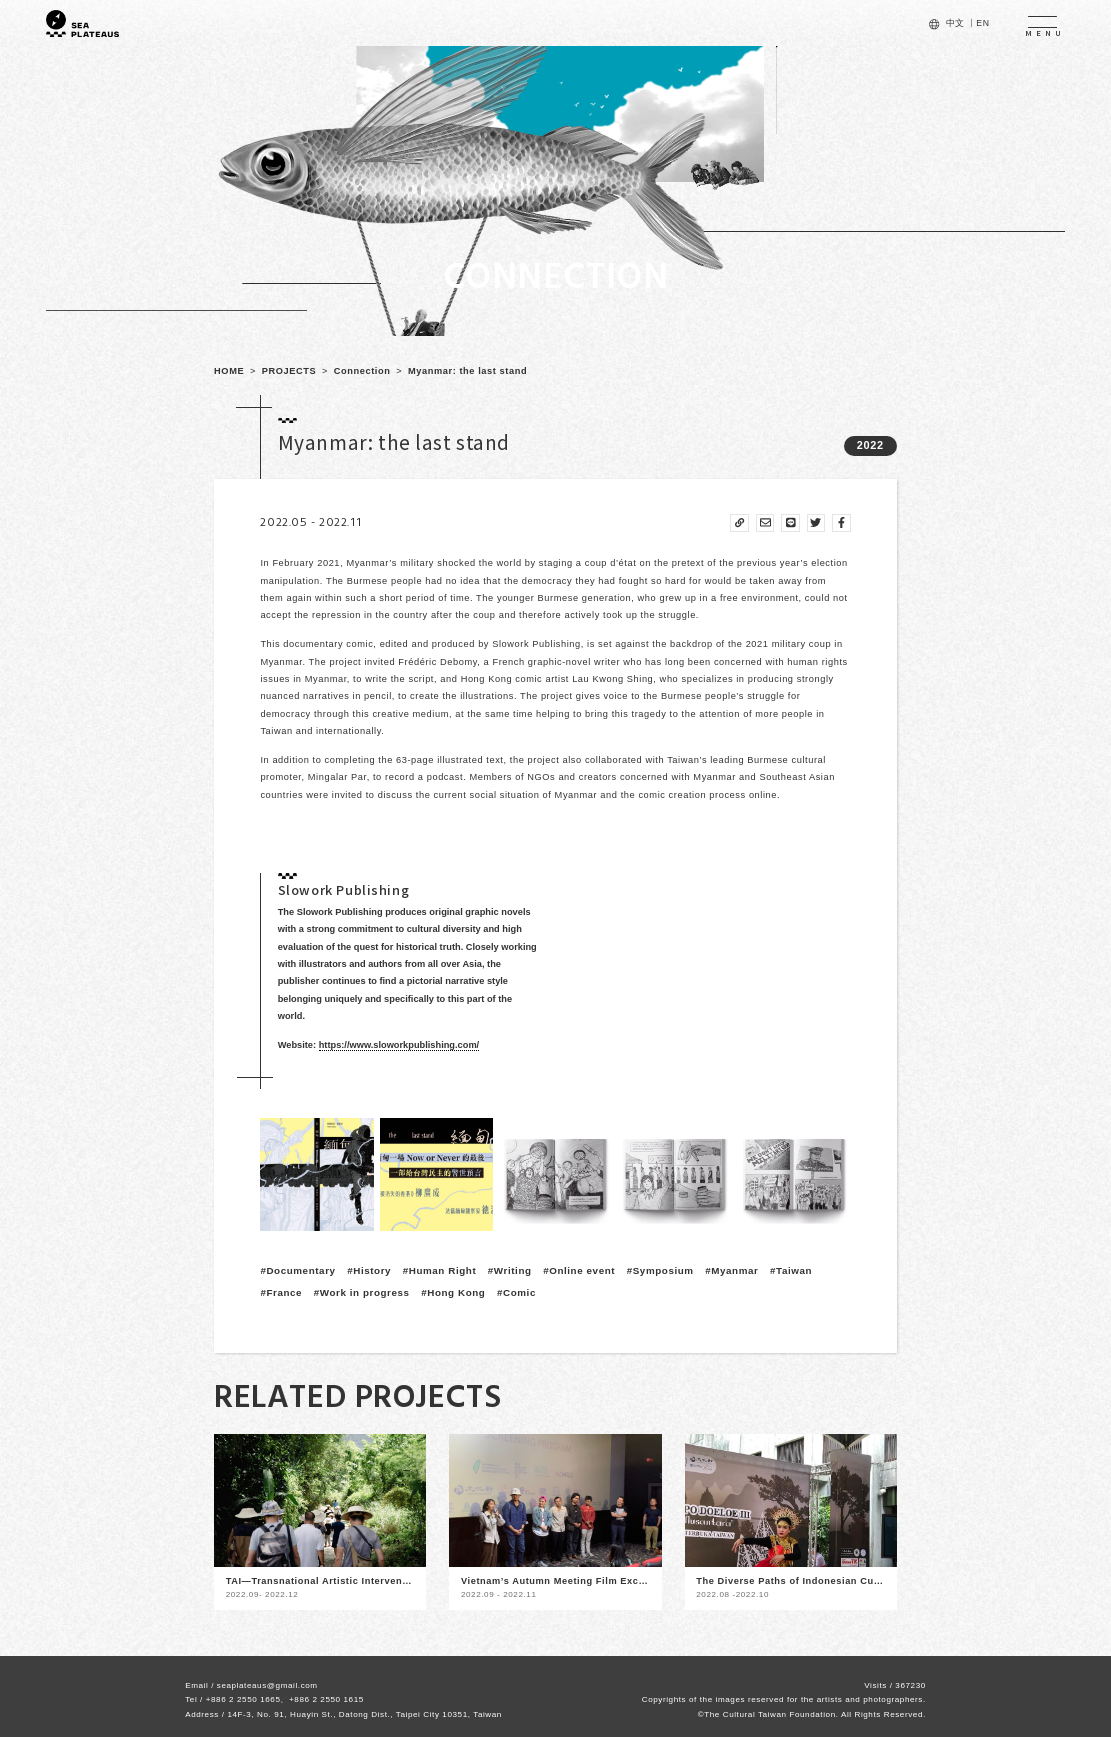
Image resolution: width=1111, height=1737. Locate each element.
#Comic (516, 1292)
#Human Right (440, 1270)
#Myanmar (731, 1270)
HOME (229, 371)
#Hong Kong (453, 1292)
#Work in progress (362, 1292)
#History (369, 1270)
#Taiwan (791, 1270)
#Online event (579, 1270)
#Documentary (297, 1270)
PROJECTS (289, 371)
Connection (362, 371)
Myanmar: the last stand (467, 371)
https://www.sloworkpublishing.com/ (399, 1045)
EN (982, 23)
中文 (955, 23)
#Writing (510, 1270)
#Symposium (660, 1270)
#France (281, 1292)
